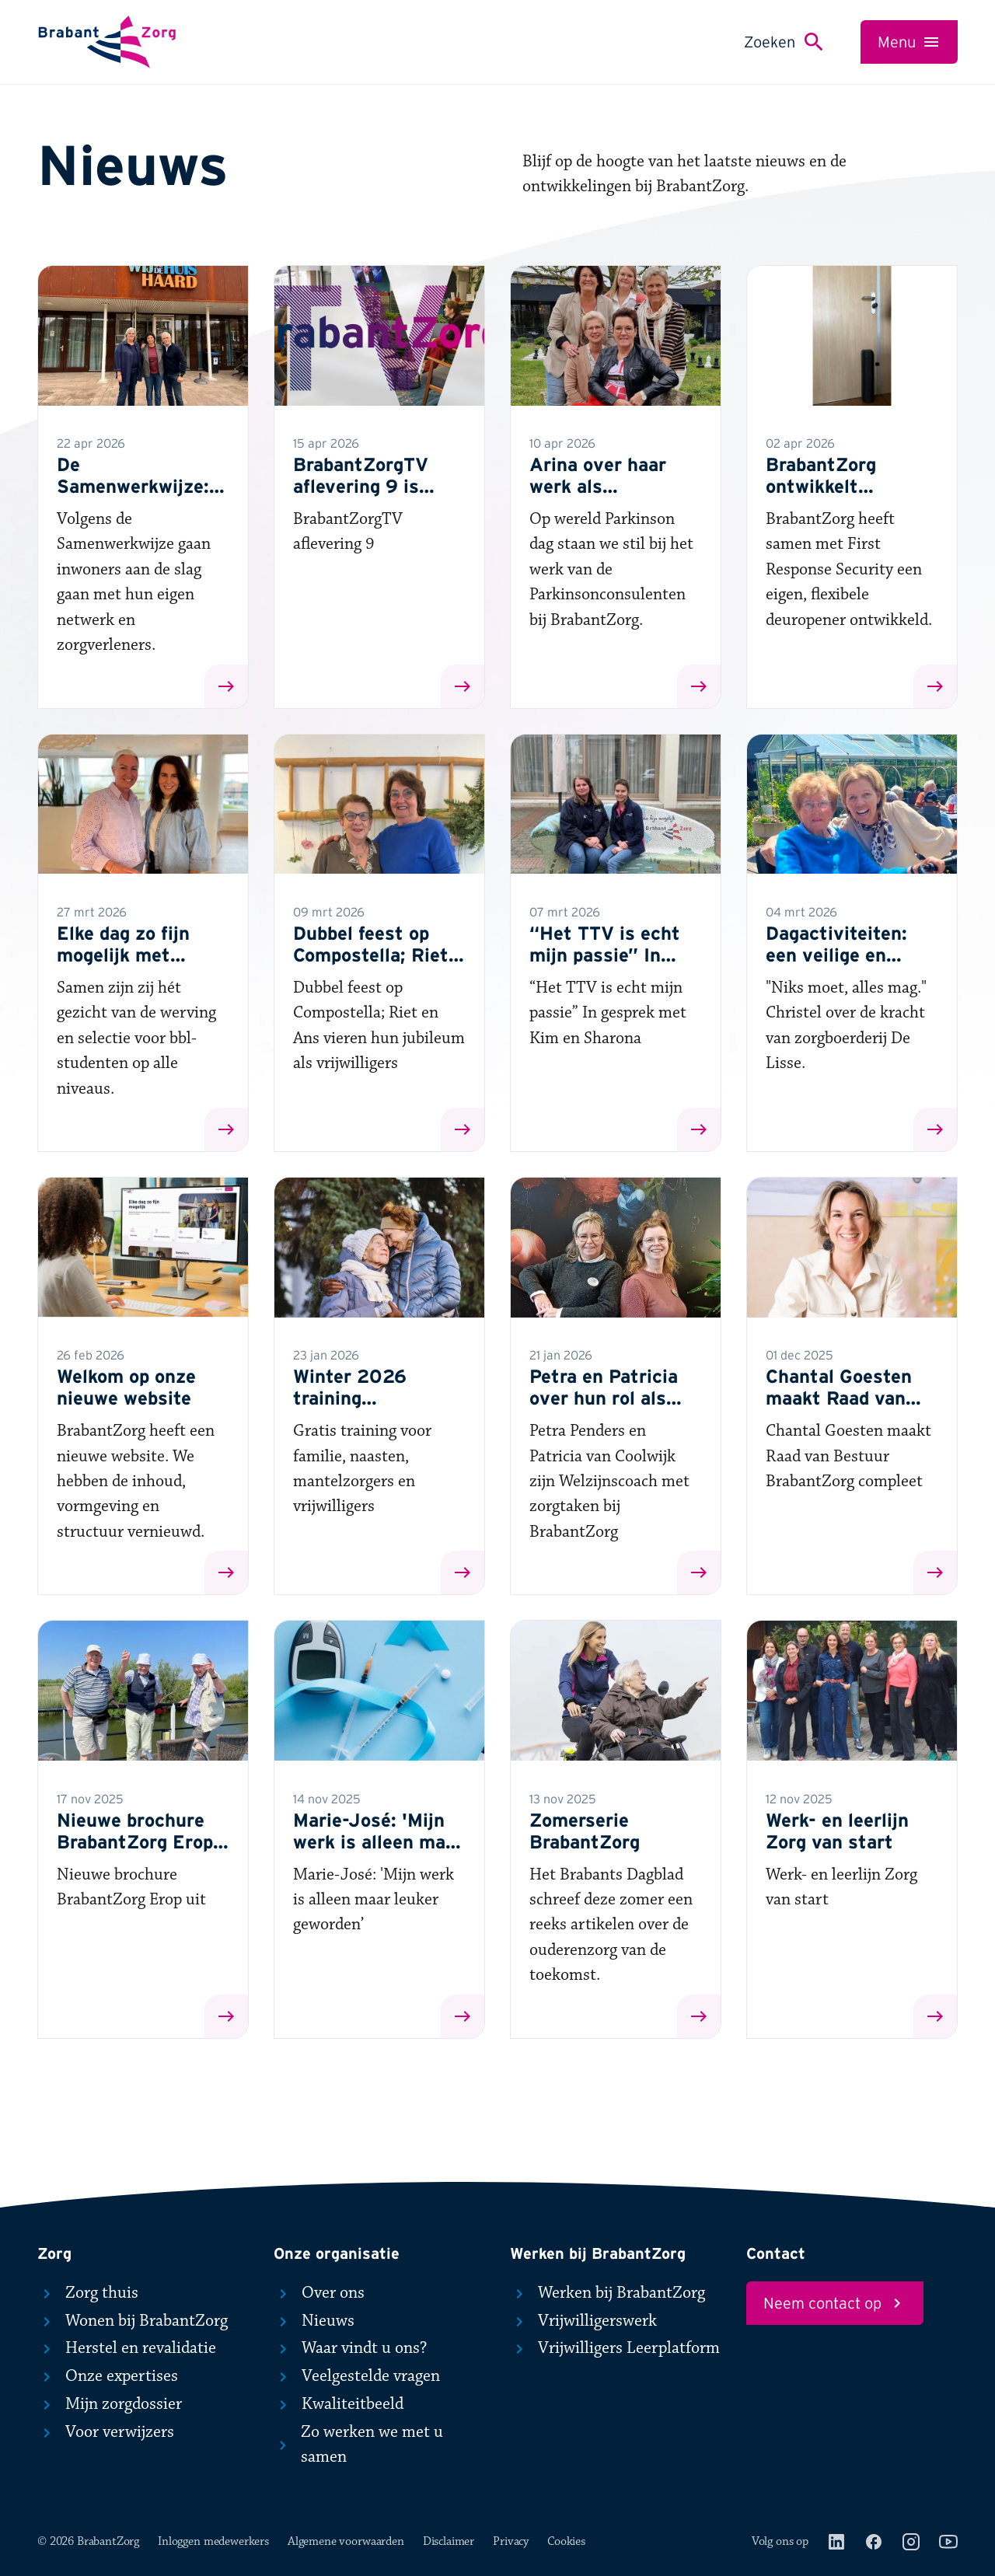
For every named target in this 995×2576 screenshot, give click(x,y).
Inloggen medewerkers (213, 2541)
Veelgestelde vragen (357, 2376)
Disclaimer (448, 2541)
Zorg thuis (87, 2293)
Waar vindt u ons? (350, 2348)
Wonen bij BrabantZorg (132, 2321)
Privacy (511, 2541)
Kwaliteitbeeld (338, 2404)
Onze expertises (107, 2376)
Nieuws (314, 2321)
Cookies (566, 2541)
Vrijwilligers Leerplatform (615, 2348)
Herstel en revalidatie (126, 2348)
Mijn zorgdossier (109, 2404)
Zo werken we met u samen (358, 2444)
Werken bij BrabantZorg (607, 2293)
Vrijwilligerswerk (583, 2321)
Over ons (319, 2293)
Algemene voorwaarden (346, 2541)
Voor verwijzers (105, 2432)
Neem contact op (834, 2303)
